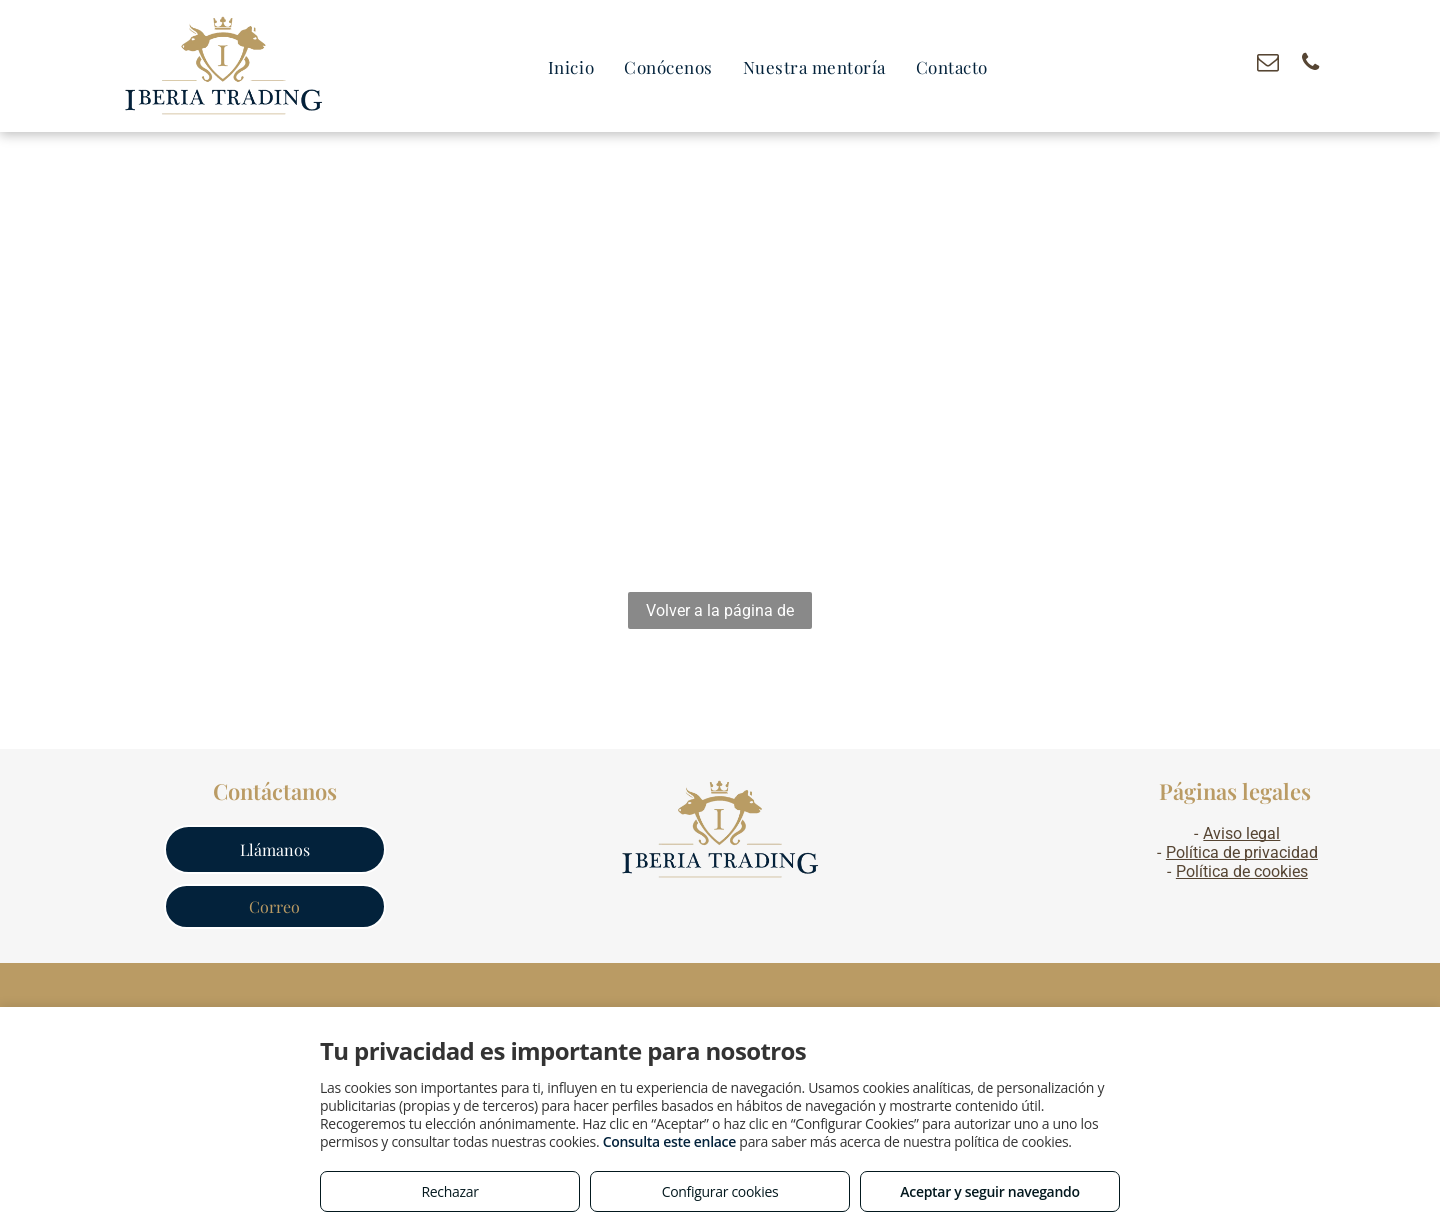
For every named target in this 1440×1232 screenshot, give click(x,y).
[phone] (1310, 65)
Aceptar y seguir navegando (989, 1191)
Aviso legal (1241, 833)
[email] (1267, 65)
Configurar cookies (720, 1191)
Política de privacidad (1242, 852)
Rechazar (449, 1191)
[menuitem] (571, 67)
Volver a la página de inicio (720, 615)
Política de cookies (1242, 871)
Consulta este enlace (669, 1141)
